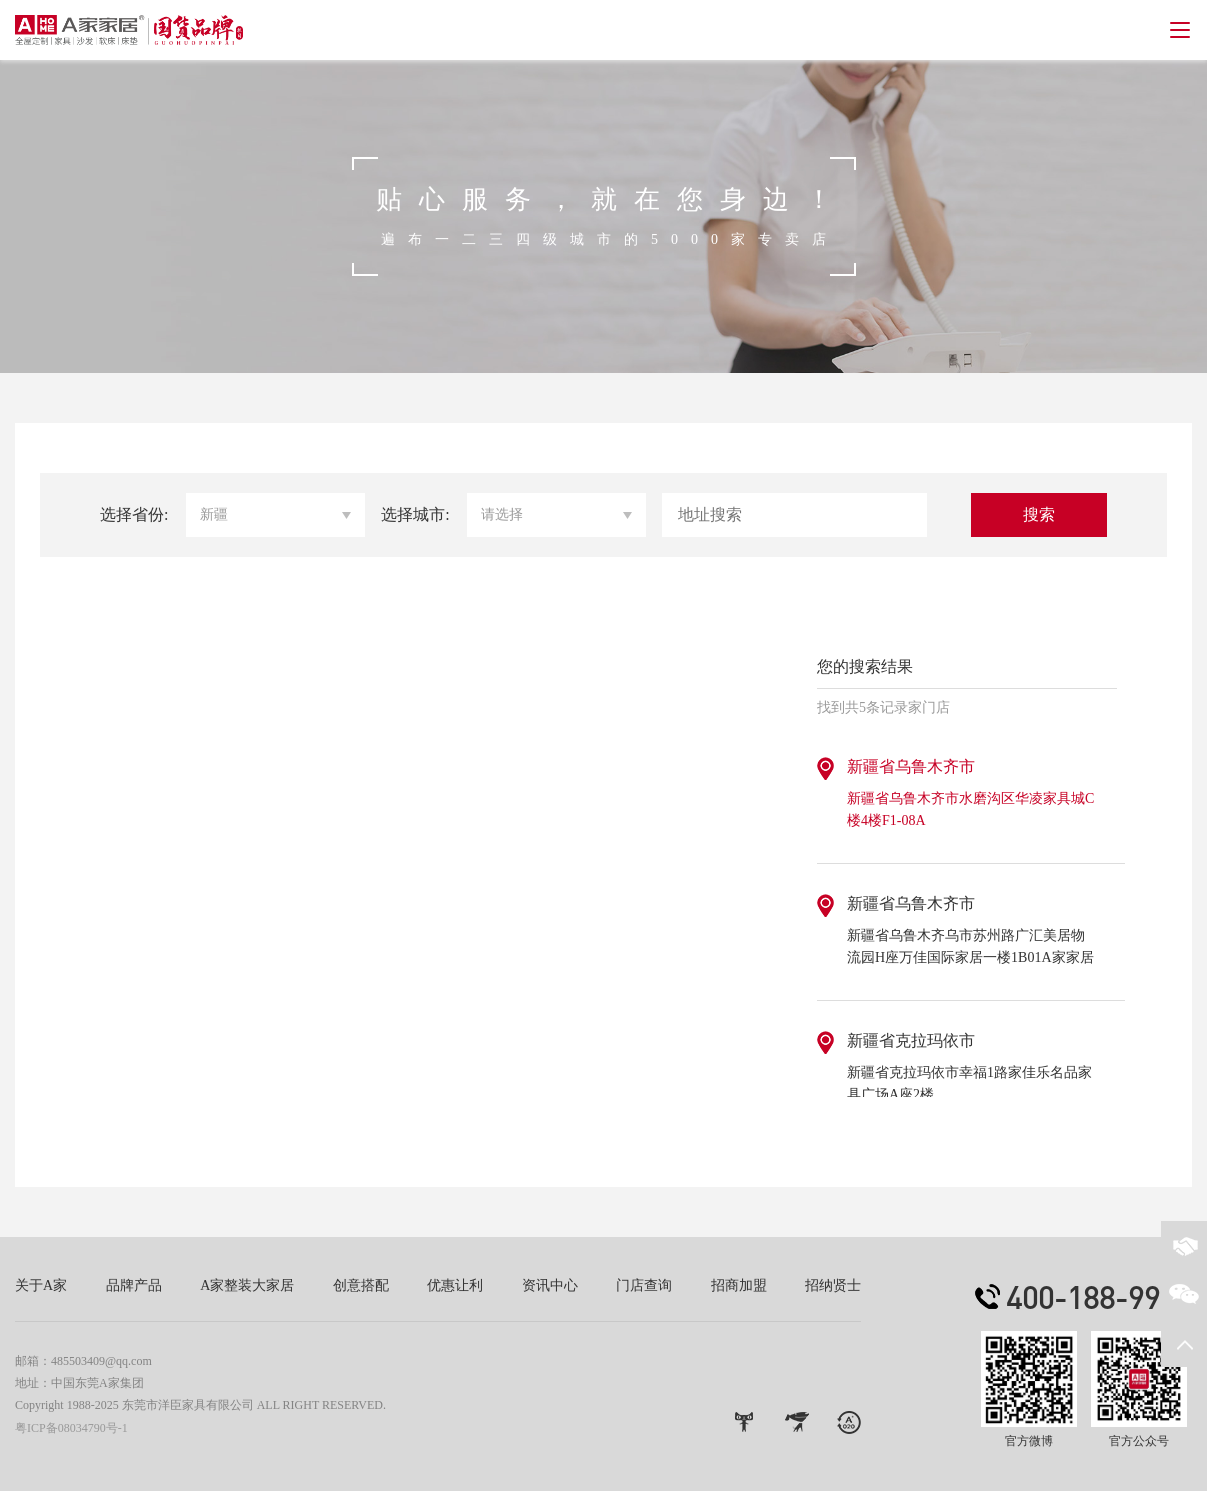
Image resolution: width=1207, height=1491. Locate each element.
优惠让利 (455, 1285)
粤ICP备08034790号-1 (71, 1428)
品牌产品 (134, 1285)
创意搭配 (361, 1285)
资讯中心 (550, 1285)
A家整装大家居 (247, 1285)
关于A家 (41, 1285)
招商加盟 (739, 1285)
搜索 (1039, 514)
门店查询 (644, 1285)
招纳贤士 (833, 1285)
